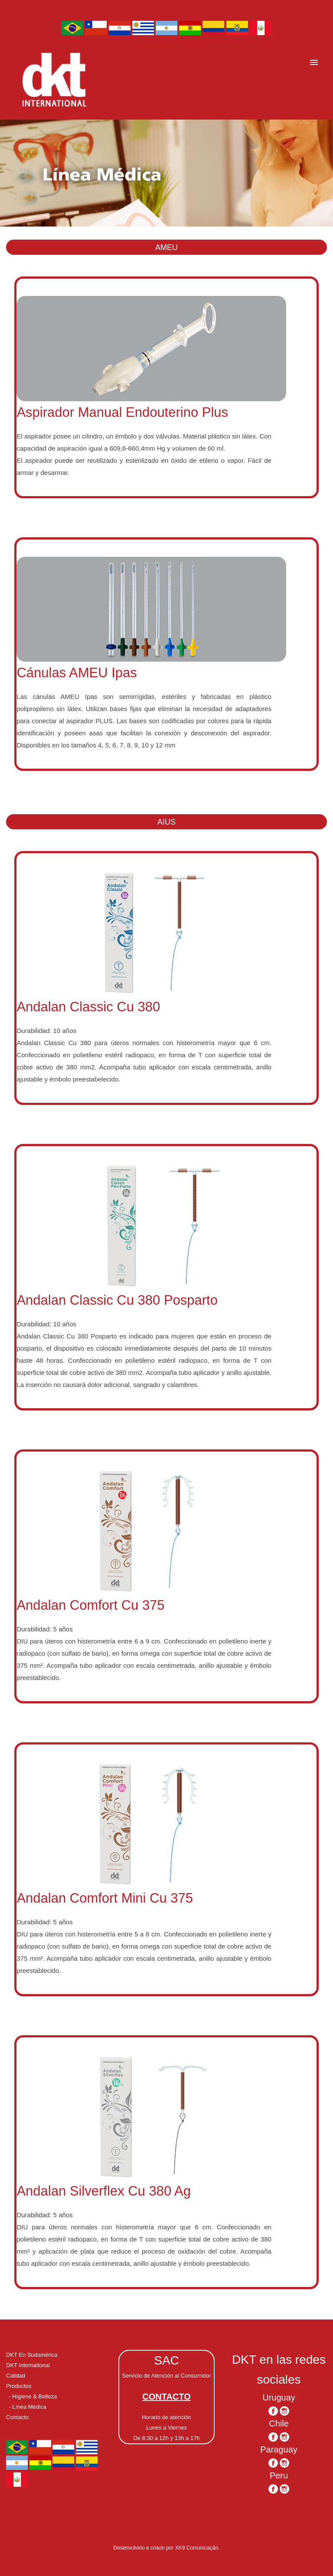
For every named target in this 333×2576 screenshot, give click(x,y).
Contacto (17, 2417)
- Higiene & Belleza (33, 2396)
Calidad (15, 2375)
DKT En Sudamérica (31, 2355)
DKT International (28, 2365)
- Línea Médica (27, 2407)
